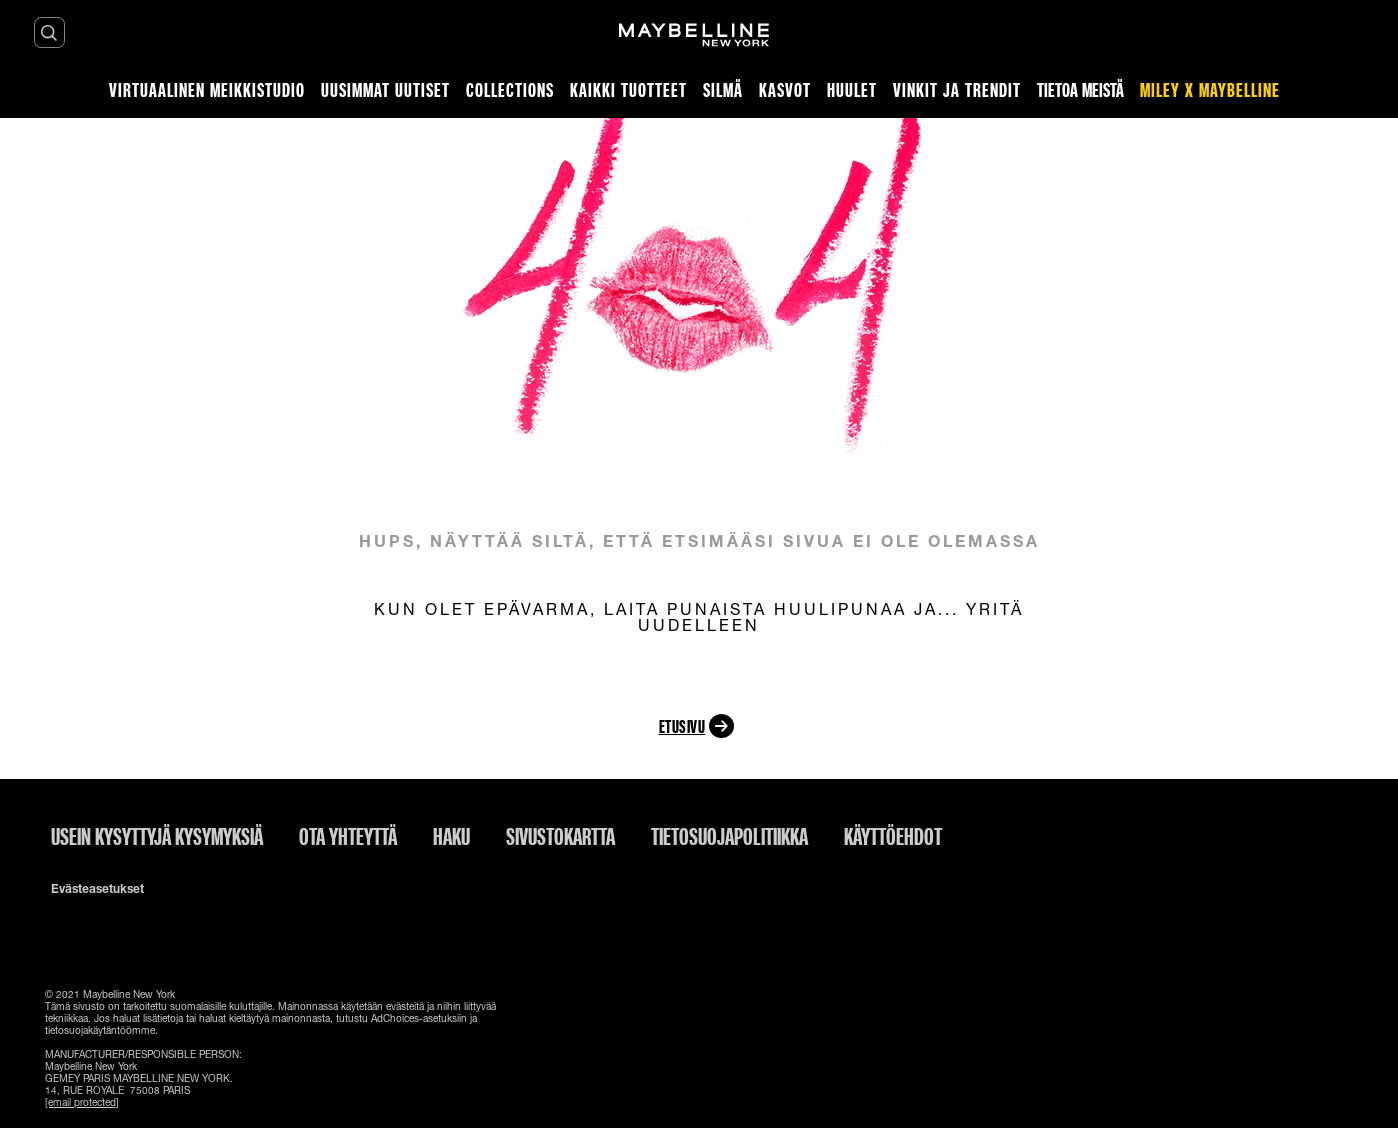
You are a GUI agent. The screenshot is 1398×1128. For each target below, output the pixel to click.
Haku (451, 836)
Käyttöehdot (893, 836)
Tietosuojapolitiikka (729, 836)
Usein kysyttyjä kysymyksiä (157, 836)
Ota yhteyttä (348, 836)
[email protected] (82, 1102)
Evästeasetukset (97, 889)
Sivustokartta (560, 836)
